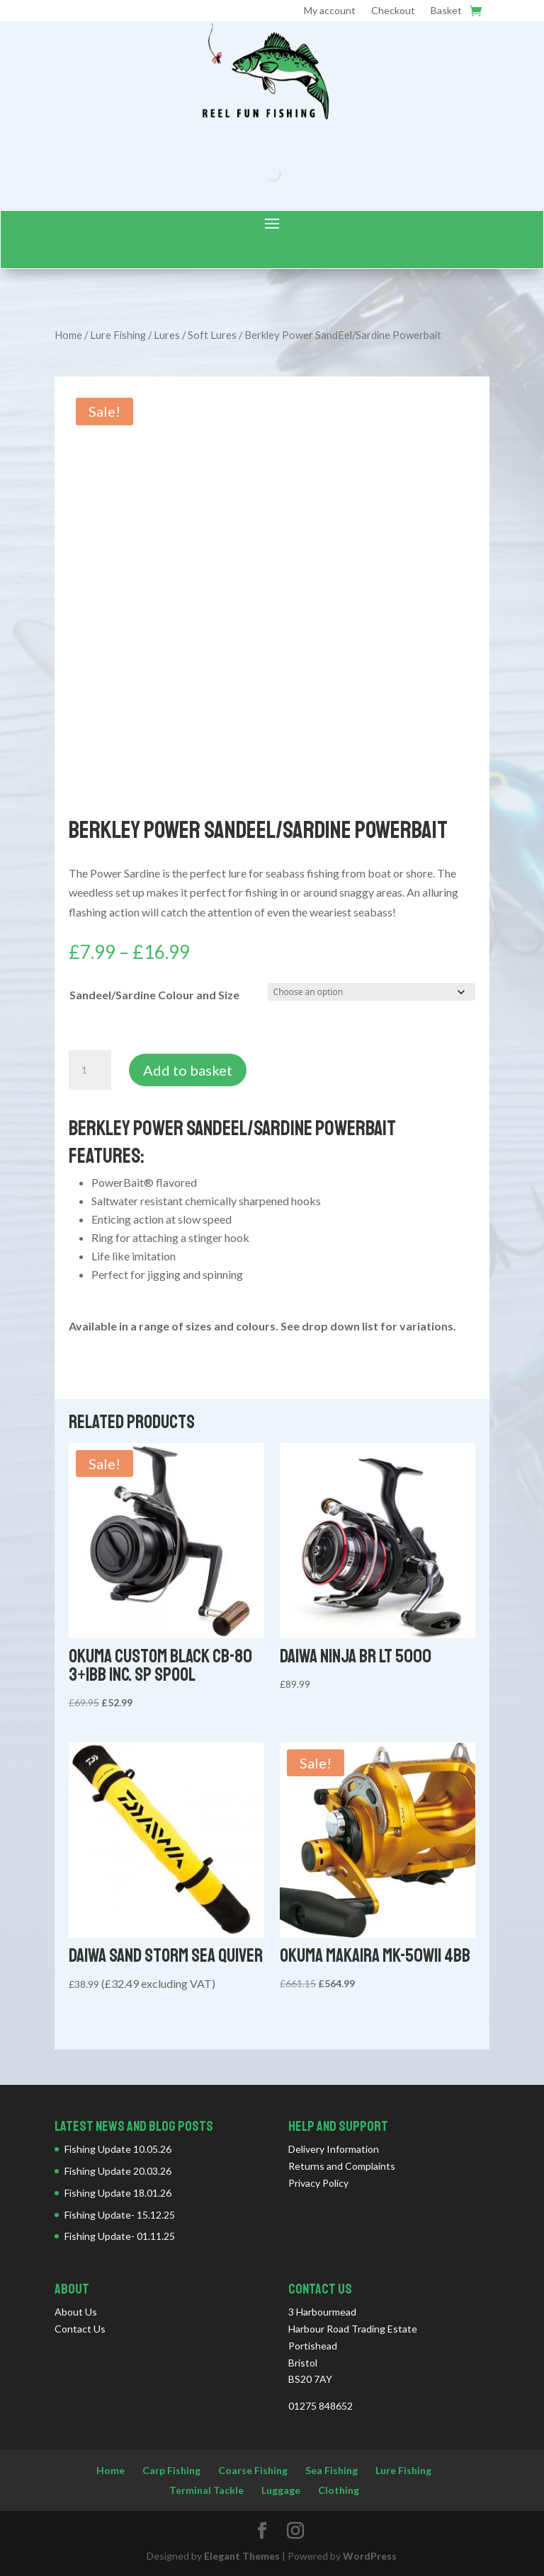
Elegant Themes (242, 2556)
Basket (446, 11)
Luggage (280, 2490)
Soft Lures (212, 334)
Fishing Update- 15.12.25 (119, 2215)
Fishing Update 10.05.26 (117, 2149)
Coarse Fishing (253, 2470)
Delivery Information (333, 2149)
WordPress (370, 2556)
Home (68, 334)
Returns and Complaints (341, 2166)
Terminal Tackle (206, 2490)
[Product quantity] (90, 1070)
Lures (167, 334)
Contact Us (80, 2329)
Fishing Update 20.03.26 (117, 2171)
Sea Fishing (331, 2470)
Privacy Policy (318, 2183)
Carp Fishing (171, 2470)
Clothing (338, 2490)
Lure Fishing (118, 334)
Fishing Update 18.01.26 (117, 2193)
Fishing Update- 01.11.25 (119, 2236)
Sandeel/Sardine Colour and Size (154, 994)
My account (330, 11)
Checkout (393, 11)
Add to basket (187, 1070)
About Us (76, 2312)
